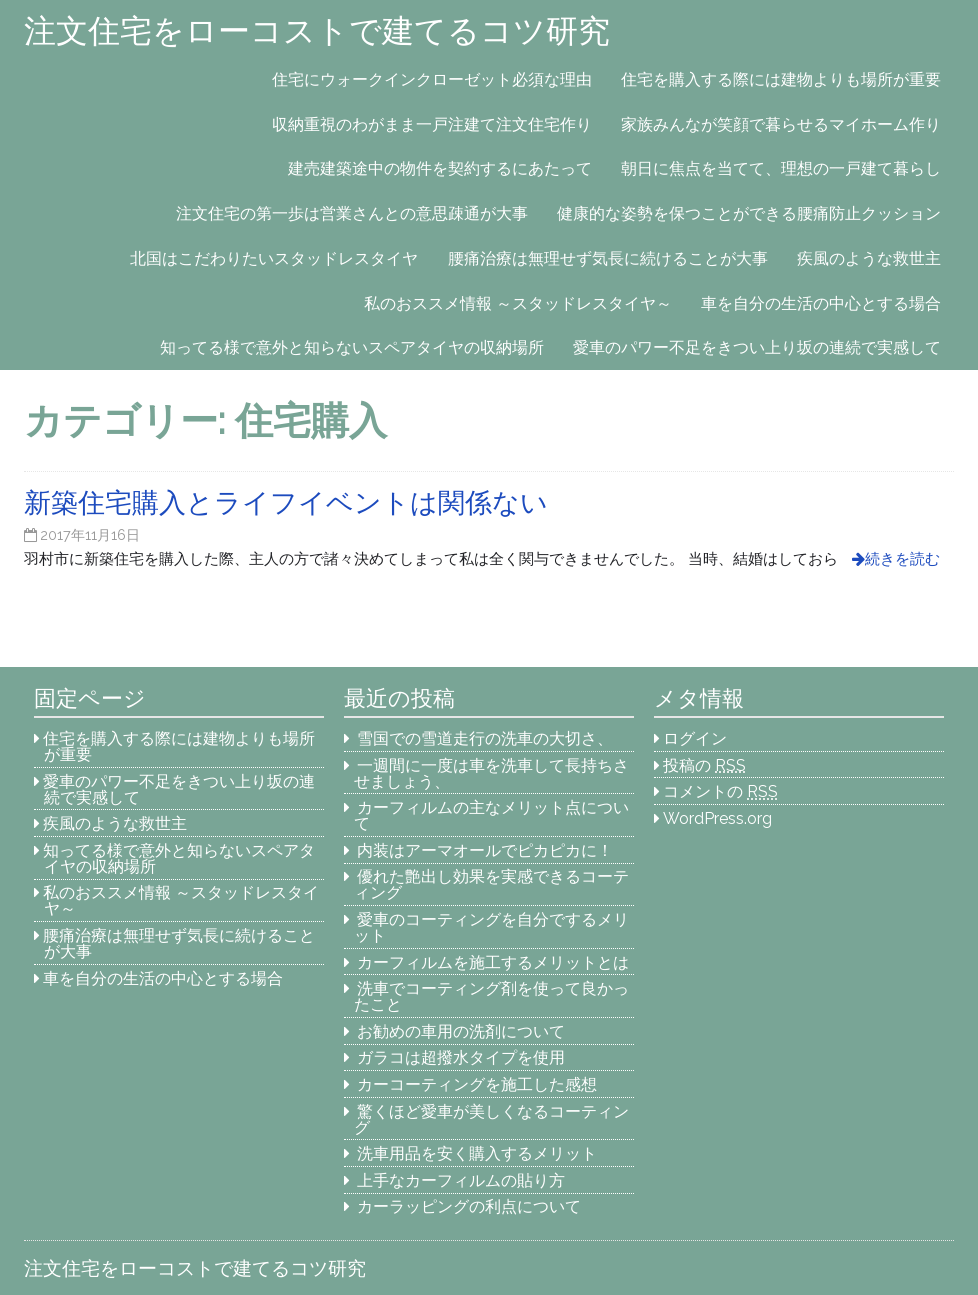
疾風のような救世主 (869, 258)
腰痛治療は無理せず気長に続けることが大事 (608, 258)
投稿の (704, 765)
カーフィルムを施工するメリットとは (493, 962)
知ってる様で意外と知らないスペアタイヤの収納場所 (352, 347)
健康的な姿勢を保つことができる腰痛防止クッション (749, 213)
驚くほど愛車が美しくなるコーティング (492, 1119)
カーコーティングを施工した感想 (477, 1084)
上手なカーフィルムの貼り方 (461, 1180)
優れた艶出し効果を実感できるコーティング (492, 884)
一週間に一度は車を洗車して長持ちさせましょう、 (492, 773)
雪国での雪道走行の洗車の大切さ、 (485, 738)
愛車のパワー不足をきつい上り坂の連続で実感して (757, 347)
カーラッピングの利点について (469, 1206)
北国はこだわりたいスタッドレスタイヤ (274, 258)
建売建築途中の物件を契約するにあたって (440, 168)
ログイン (695, 738)
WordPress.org (717, 818)
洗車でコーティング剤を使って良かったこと (492, 996)
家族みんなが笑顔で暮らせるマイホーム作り (781, 124)
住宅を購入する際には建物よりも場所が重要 (781, 79)
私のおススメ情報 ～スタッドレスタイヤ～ (518, 303)
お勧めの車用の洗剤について (461, 1031)
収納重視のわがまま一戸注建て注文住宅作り (432, 124)
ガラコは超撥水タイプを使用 (461, 1057)
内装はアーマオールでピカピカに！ (485, 850)
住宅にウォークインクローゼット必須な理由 (432, 79)
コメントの (720, 791)
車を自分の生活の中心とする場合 (821, 303)
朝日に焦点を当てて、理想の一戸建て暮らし (781, 168)
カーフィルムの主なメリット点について (492, 815)
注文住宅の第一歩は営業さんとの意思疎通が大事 (352, 213)
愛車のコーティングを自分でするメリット (492, 927)
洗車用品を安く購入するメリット (477, 1153)
